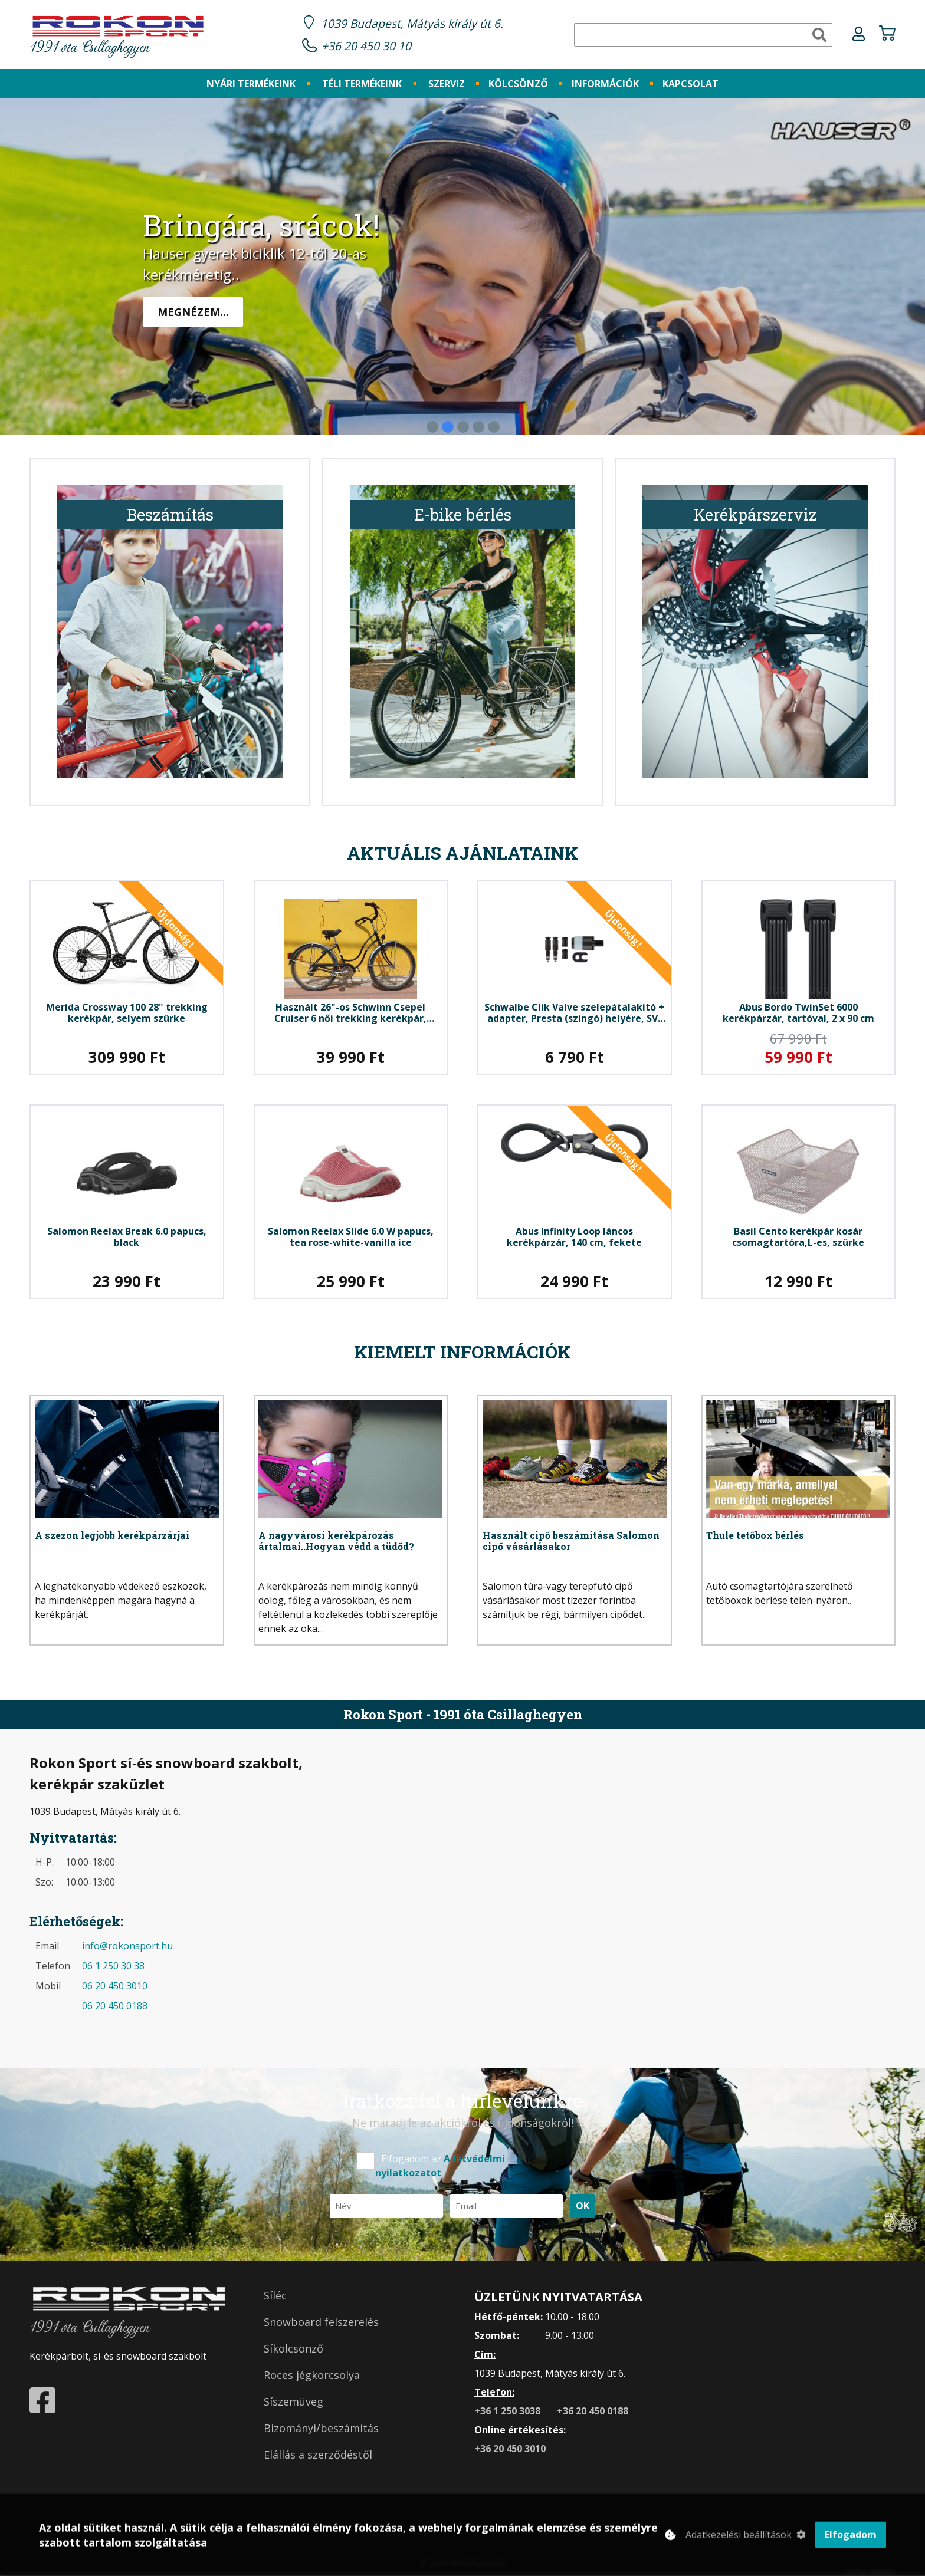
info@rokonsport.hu (127, 1945)
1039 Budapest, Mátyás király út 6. (412, 23)
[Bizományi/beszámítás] (351, 2428)
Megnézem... (193, 312)
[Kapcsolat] (690, 84)
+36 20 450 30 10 (366, 45)
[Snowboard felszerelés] (351, 2322)
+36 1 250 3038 (508, 2410)
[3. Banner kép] (463, 427)
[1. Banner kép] (432, 427)
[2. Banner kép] (448, 427)
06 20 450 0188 (114, 2005)
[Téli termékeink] (362, 84)
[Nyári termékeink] (251, 84)
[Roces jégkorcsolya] (351, 2375)
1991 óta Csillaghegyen (117, 36)
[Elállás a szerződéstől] (351, 2455)
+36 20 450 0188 (592, 2410)
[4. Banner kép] (478, 427)
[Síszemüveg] (351, 2402)
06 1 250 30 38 (113, 1965)
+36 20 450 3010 (510, 2448)
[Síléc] (351, 2295)
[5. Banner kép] (494, 427)
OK (582, 2205)
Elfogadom (851, 2537)
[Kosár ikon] (887, 34)
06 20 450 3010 (114, 1985)
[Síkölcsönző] (351, 2348)
